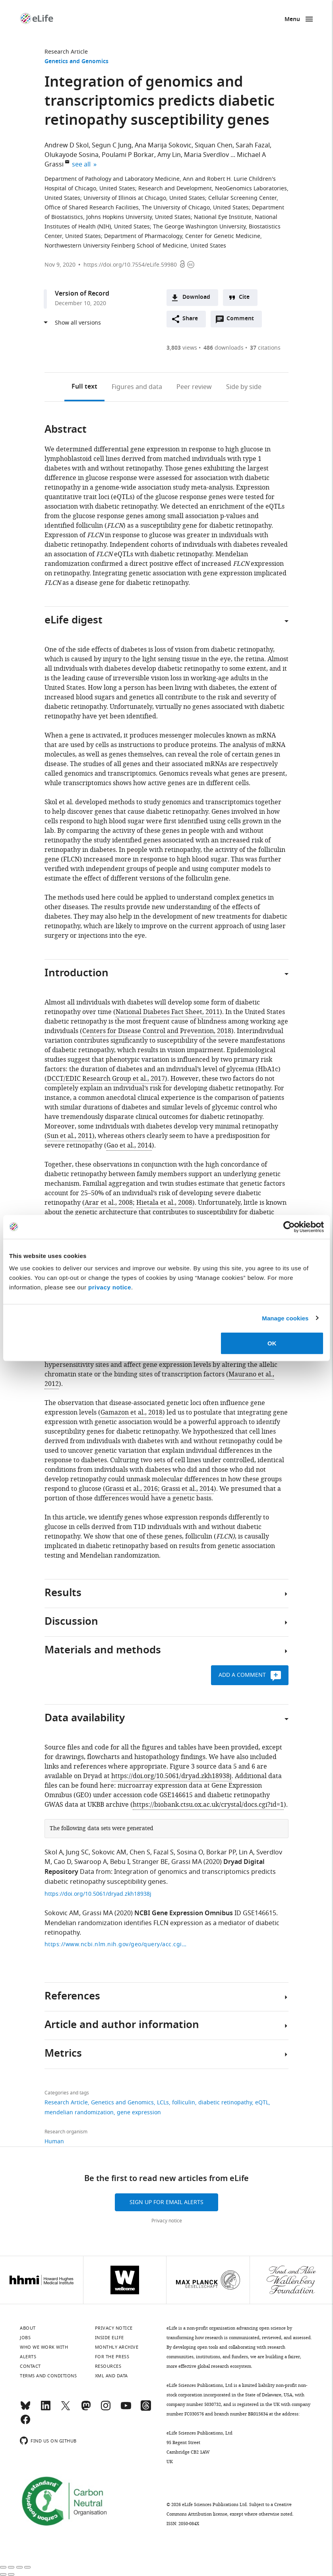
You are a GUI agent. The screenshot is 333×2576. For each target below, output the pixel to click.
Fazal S (163, 1852)
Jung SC (77, 1852)
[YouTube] (126, 2409)
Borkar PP (221, 1852)
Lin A (246, 1852)
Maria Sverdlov (206, 155)
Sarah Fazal (253, 145)
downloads (223, 348)
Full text (84, 387)
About (28, 2328)
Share (190, 318)
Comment (242, 320)
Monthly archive (117, 2347)
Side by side (243, 387)
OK (272, 1343)
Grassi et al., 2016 (131, 1489)
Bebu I (119, 1862)
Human (54, 2141)
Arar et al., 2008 (109, 1203)
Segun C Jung (112, 145)
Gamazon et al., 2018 (132, 1412)
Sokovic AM (109, 1852)
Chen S (140, 1852)
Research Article (66, 52)
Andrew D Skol (67, 145)
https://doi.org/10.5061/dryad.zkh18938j (171, 1776)
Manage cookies (285, 1317)
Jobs (25, 2337)
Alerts (28, 2356)
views (181, 348)
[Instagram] (105, 2409)
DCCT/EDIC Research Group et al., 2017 (106, 1079)
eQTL (262, 2102)
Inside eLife (109, 2337)
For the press (112, 2356)
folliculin (183, 2102)
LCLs (163, 2102)
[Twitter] (65, 2409)
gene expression (139, 2112)
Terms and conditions (48, 2376)
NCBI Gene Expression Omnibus (183, 1913)
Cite (244, 297)
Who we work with (44, 2347)
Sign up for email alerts (166, 2202)
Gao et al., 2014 (129, 1145)
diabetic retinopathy (225, 2102)
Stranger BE (150, 1862)
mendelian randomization (79, 2112)
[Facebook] (25, 2423)
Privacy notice (166, 2220)
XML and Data (111, 2376)
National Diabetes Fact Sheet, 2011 (168, 1012)
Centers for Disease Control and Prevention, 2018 (156, 1031)
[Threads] (145, 2409)
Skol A (54, 1852)
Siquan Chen (213, 145)
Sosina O (190, 1852)
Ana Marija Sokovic (163, 145)
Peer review (194, 387)
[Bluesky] (25, 2409)
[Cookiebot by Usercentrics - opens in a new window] (289, 1227)
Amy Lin (169, 155)
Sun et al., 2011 (69, 1136)
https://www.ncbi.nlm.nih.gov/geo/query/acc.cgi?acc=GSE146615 (116, 1944)
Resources (108, 2366)
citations (265, 348)
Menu (292, 19)
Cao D (62, 1862)
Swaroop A (90, 1862)
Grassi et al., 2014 (187, 1489)
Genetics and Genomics (76, 61)
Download (196, 297)
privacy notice (109, 1287)
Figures (137, 387)
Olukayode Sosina (72, 155)
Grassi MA (186, 1862)
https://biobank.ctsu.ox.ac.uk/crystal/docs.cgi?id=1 (208, 1805)
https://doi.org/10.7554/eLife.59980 (130, 265)
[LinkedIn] (45, 2409)
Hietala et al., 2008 (164, 1203)
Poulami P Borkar (128, 155)
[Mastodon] (85, 2409)
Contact (30, 2366)
